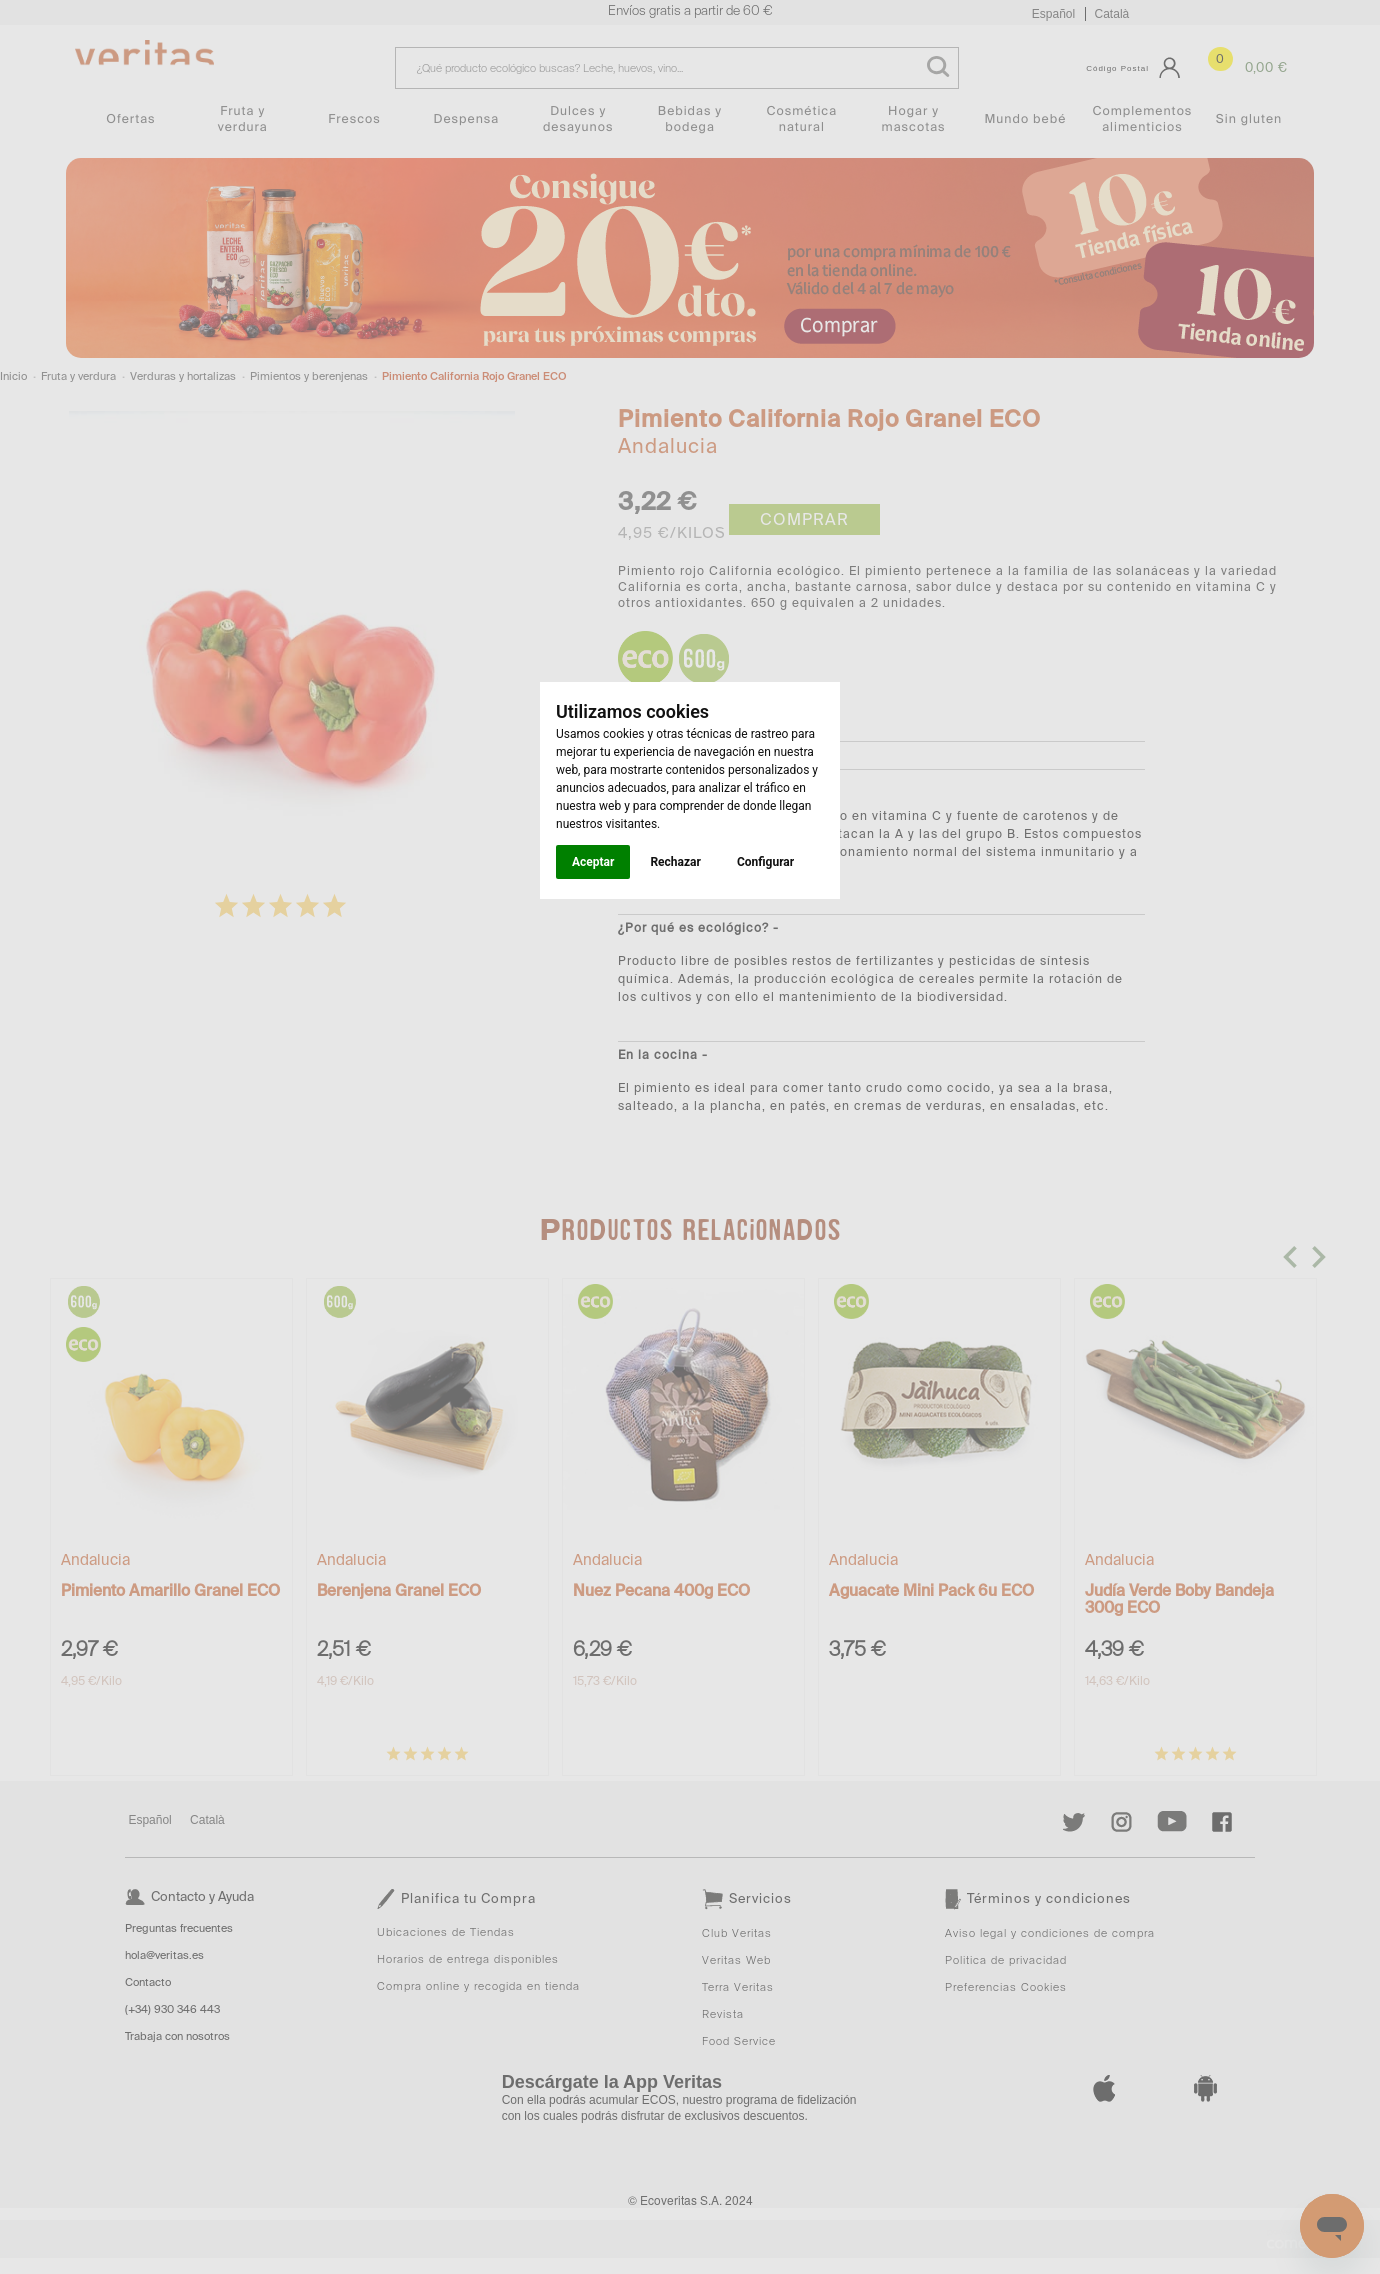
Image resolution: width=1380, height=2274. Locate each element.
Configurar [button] (765, 862)
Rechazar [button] (675, 862)
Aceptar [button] (593, 862)
